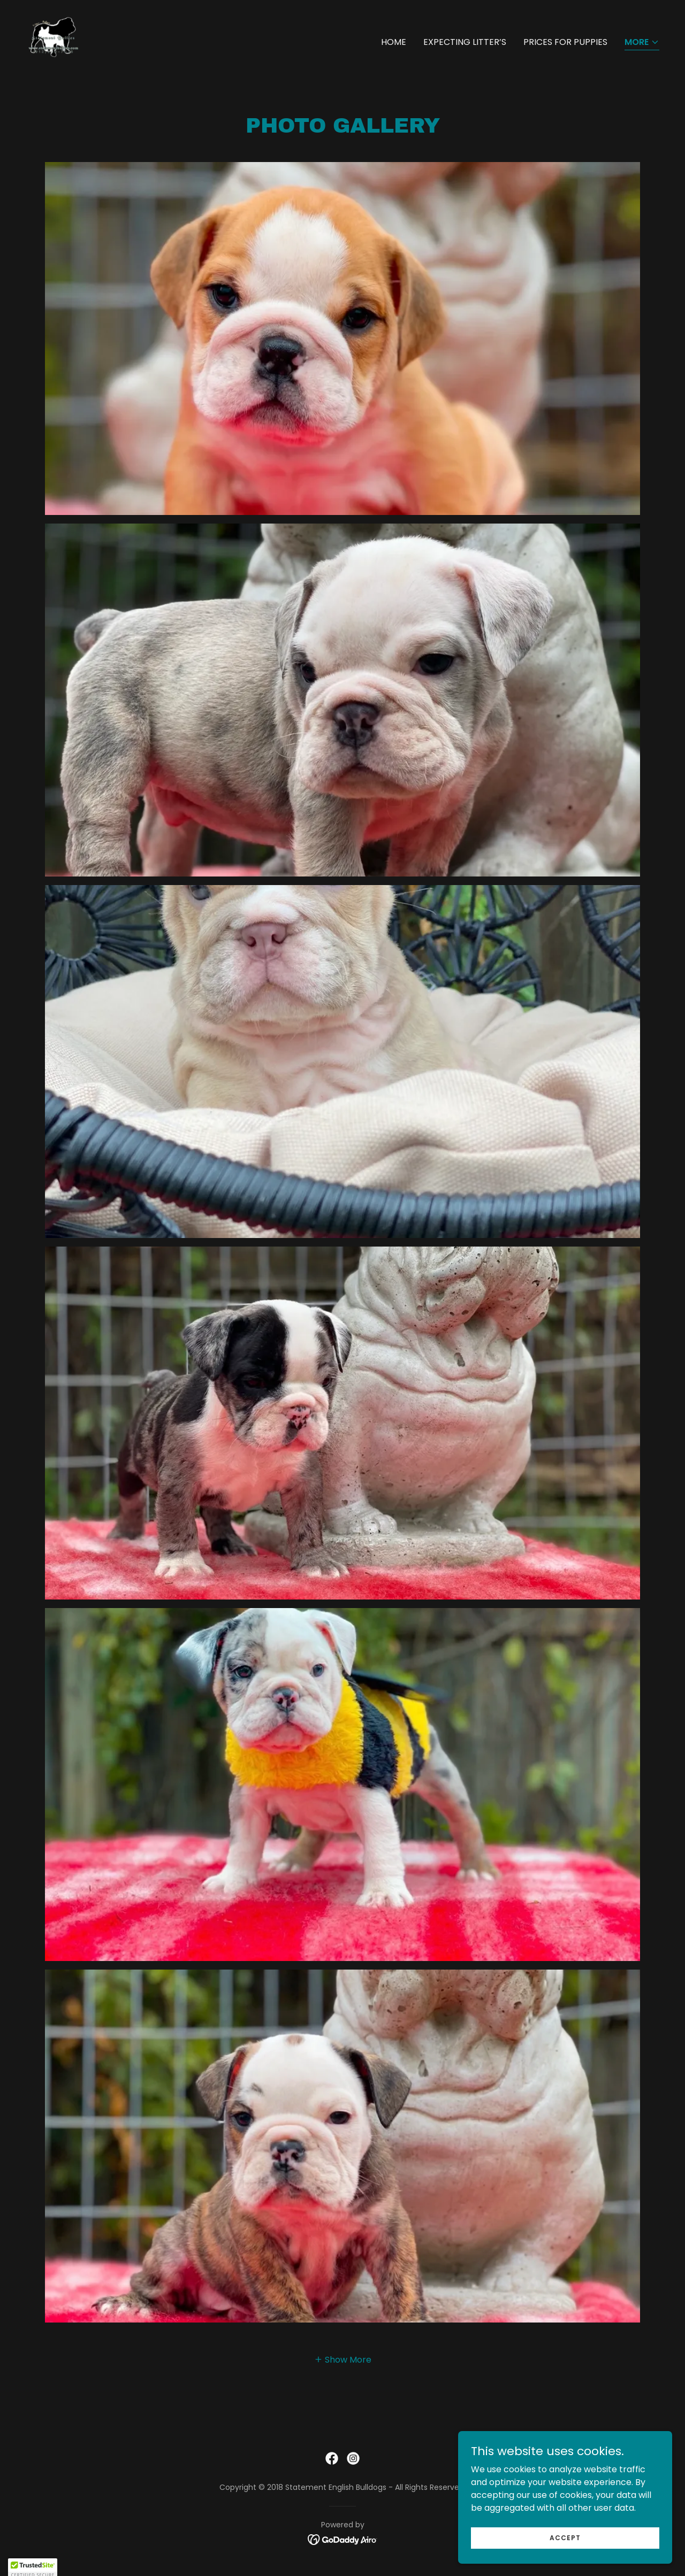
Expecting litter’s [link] (464, 42)
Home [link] (393, 42)
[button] (642, 43)
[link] (53, 40)
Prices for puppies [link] (565, 42)
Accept (565, 2537)
